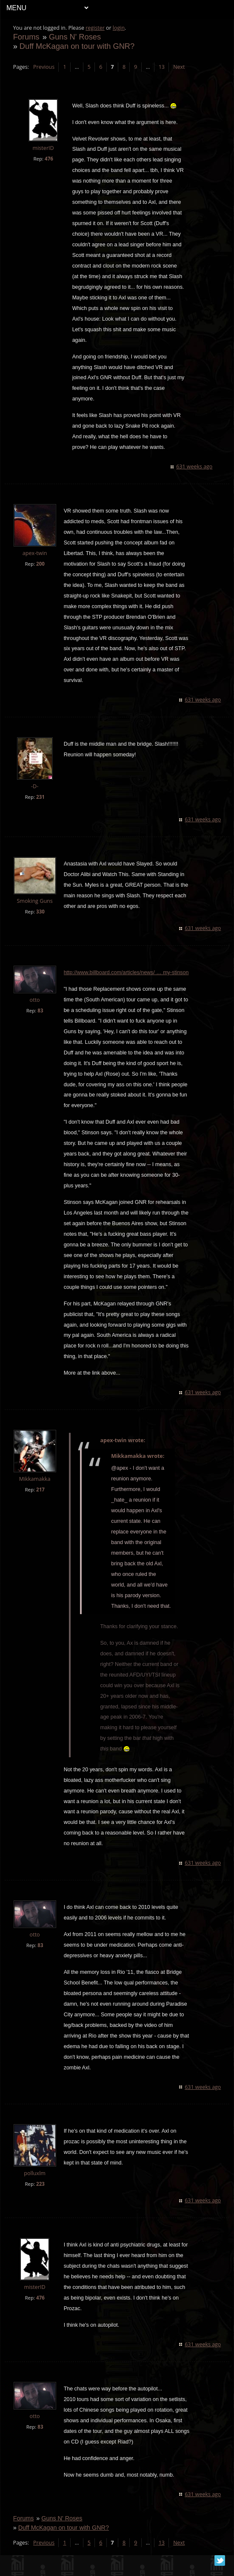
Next (179, 66)
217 (40, 1489)
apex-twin (35, 553)
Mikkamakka (35, 1478)
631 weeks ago (194, 466)
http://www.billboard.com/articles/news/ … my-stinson (126, 972)
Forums (26, 36)
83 (40, 1010)
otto (35, 999)
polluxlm (35, 2183)
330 (40, 911)
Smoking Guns (35, 901)
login (119, 27)
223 (40, 2194)
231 (40, 797)
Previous (43, 66)
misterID (43, 148)
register (95, 27)
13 (162, 66)
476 (49, 158)
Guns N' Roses (75, 36)
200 (40, 564)
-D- (34, 786)
